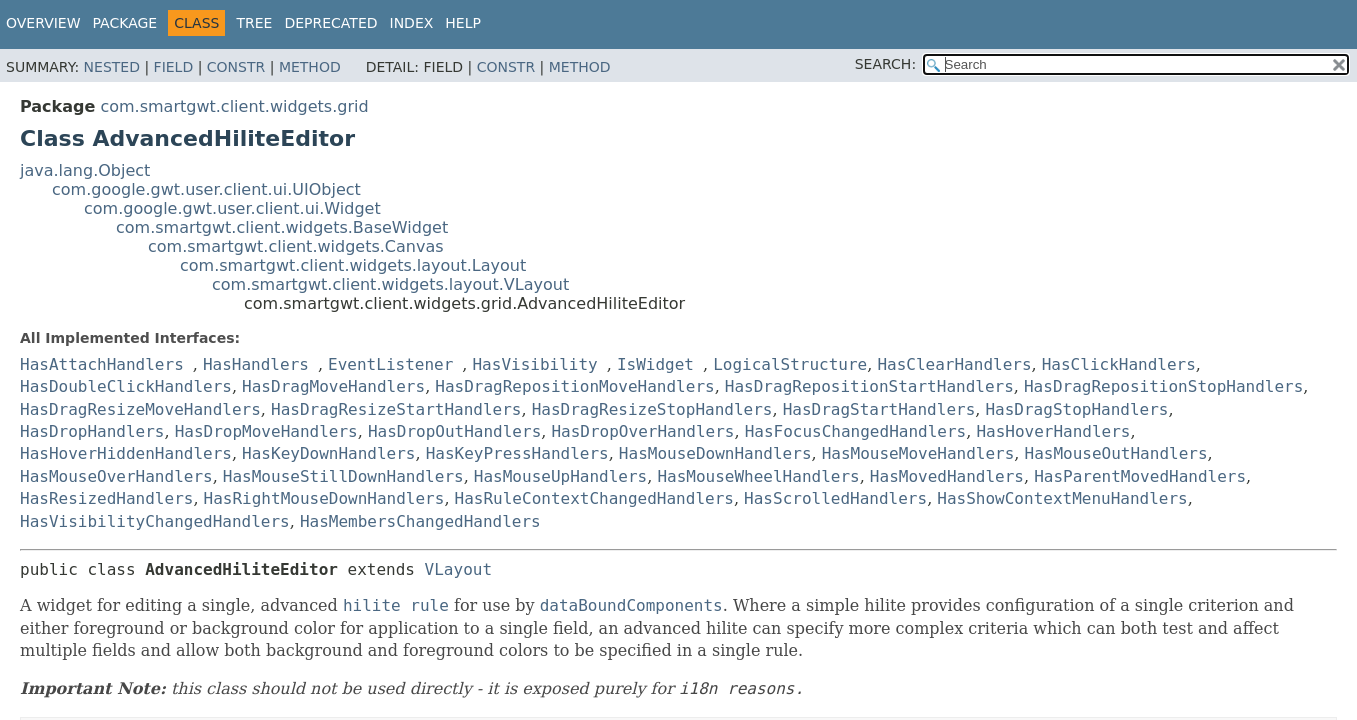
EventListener (390, 364)
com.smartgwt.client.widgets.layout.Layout (353, 265)
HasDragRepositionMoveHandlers (574, 386)
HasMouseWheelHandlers (758, 476)
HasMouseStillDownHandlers (343, 476)
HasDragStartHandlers (879, 409)
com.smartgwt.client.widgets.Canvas (296, 246)
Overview (43, 23)
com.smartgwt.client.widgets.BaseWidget (282, 227)
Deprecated (330, 23)
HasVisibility (534, 364)
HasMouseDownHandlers (715, 453)
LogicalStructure (790, 364)
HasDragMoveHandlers (333, 386)
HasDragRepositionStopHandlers (1163, 386)
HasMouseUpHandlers (560, 476)
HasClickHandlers (1119, 364)
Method (310, 67)
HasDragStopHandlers (1076, 409)
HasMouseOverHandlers (116, 476)
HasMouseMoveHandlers (918, 453)
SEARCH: (885, 64)
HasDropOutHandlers (454, 431)
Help (463, 23)
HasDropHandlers (92, 431)
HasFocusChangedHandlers (856, 431)
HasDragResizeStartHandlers (396, 409)
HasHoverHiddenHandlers (126, 453)
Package (125, 23)
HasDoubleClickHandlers (126, 386)
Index (412, 23)
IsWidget (655, 364)
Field (174, 67)
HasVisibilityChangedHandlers (155, 521)
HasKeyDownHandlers (328, 453)
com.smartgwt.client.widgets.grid (234, 106)
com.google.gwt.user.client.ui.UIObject (206, 189)
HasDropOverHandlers (642, 431)
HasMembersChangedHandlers (420, 521)
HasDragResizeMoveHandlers (140, 409)
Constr (236, 67)
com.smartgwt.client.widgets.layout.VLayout (390, 284)
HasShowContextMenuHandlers (1062, 498)
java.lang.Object (85, 170)
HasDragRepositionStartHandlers (869, 386)
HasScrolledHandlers (835, 498)
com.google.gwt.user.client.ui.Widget (232, 208)
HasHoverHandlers (1053, 431)
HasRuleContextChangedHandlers (594, 498)
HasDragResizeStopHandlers (652, 409)
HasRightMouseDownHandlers (324, 498)
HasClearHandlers (954, 364)
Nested (112, 67)
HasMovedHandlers (947, 476)
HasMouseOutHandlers (1116, 453)
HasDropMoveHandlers (266, 431)
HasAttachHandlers (102, 364)
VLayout (458, 569)
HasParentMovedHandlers (1140, 476)
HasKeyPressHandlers (517, 453)
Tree (254, 23)
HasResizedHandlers (106, 498)
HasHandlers (256, 364)
